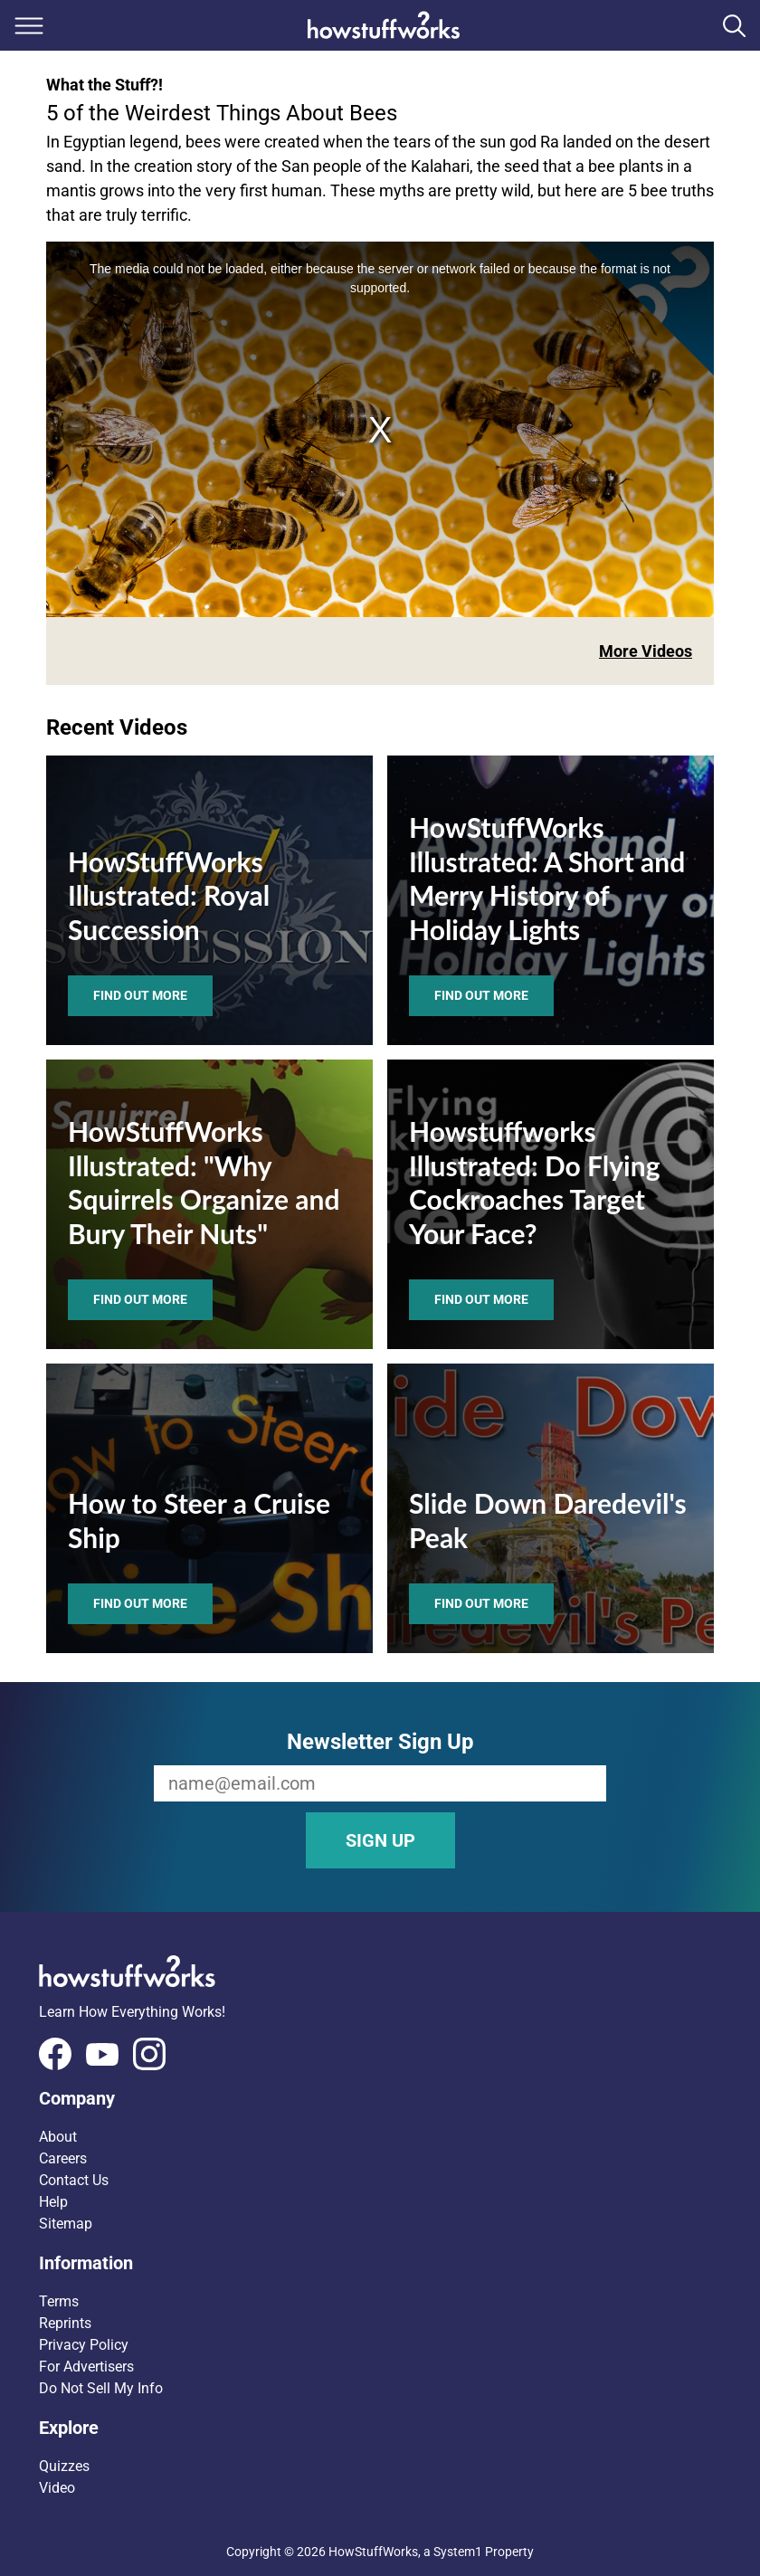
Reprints (65, 2323)
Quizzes (64, 2466)
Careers (63, 2158)
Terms (59, 2301)
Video (57, 2487)
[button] (380, 2098)
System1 (457, 2551)
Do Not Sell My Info (101, 2388)
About (58, 2136)
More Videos (645, 651)
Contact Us (74, 2180)
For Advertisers (86, 2366)
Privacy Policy (83, 2344)
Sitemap (65, 2223)
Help (53, 2201)
